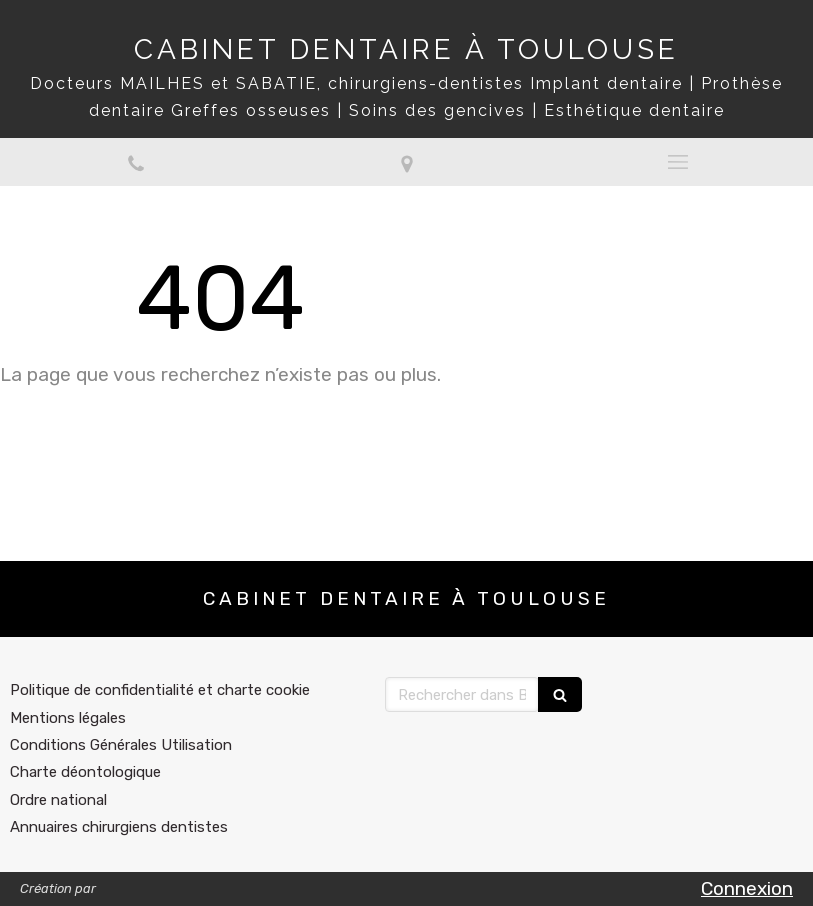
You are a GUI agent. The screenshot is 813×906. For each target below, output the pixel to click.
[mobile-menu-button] (677, 162)
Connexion (747, 888)
